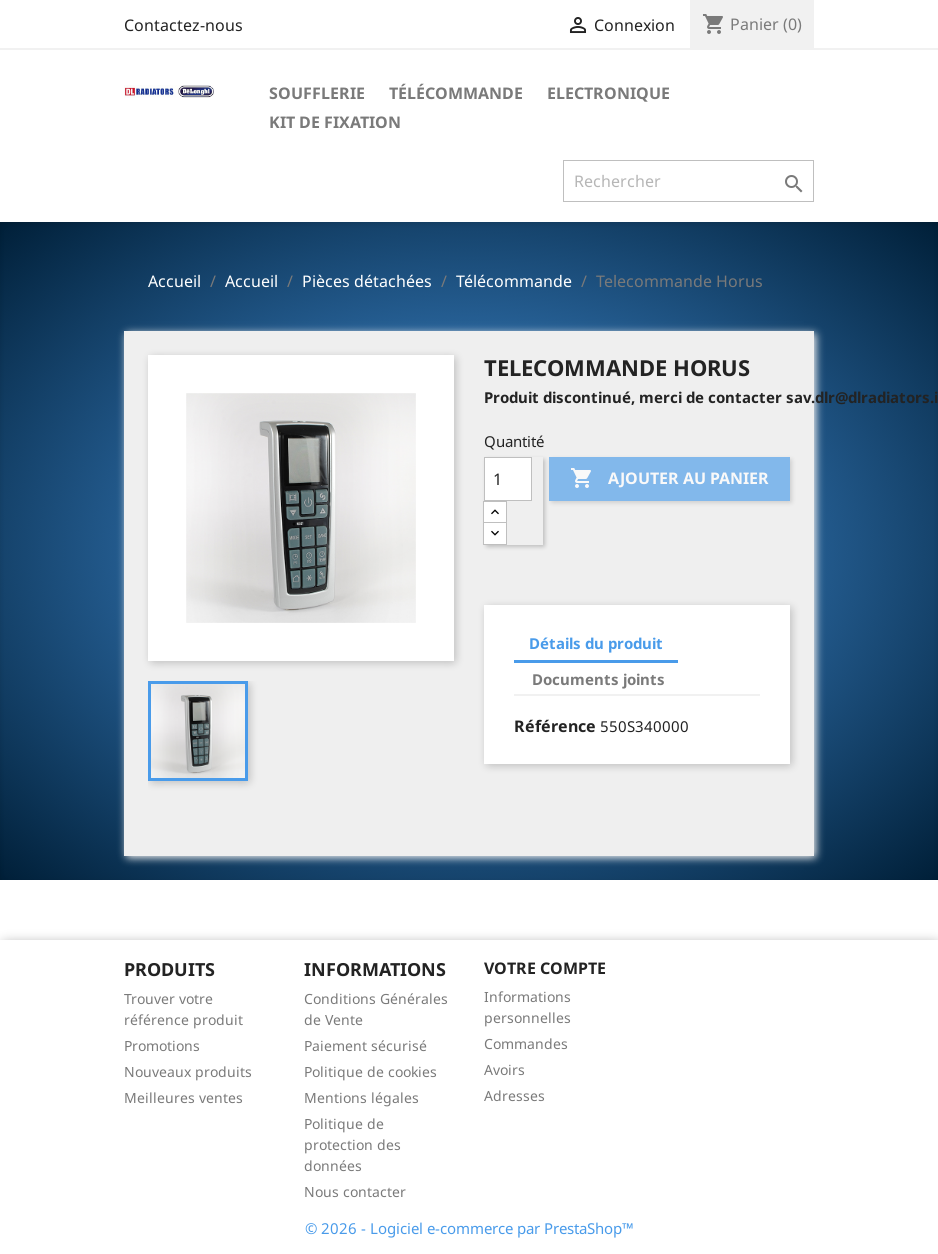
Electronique (608, 93)
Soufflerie (317, 93)
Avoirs (504, 1069)
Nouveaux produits (188, 1071)
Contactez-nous (183, 25)
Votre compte (545, 968)
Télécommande (456, 93)
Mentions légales (361, 1097)
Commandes (526, 1043)
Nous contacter (355, 1191)
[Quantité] (508, 479)
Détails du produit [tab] (596, 643)
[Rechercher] (688, 181)
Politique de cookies (370, 1071)
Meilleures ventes (183, 1097)
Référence (555, 726)
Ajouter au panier (669, 479)
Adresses (514, 1095)
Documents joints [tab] (598, 679)
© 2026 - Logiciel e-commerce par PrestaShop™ (469, 1228)
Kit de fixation (335, 122)
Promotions (162, 1045)
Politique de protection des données (352, 1144)
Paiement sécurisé (365, 1045)
